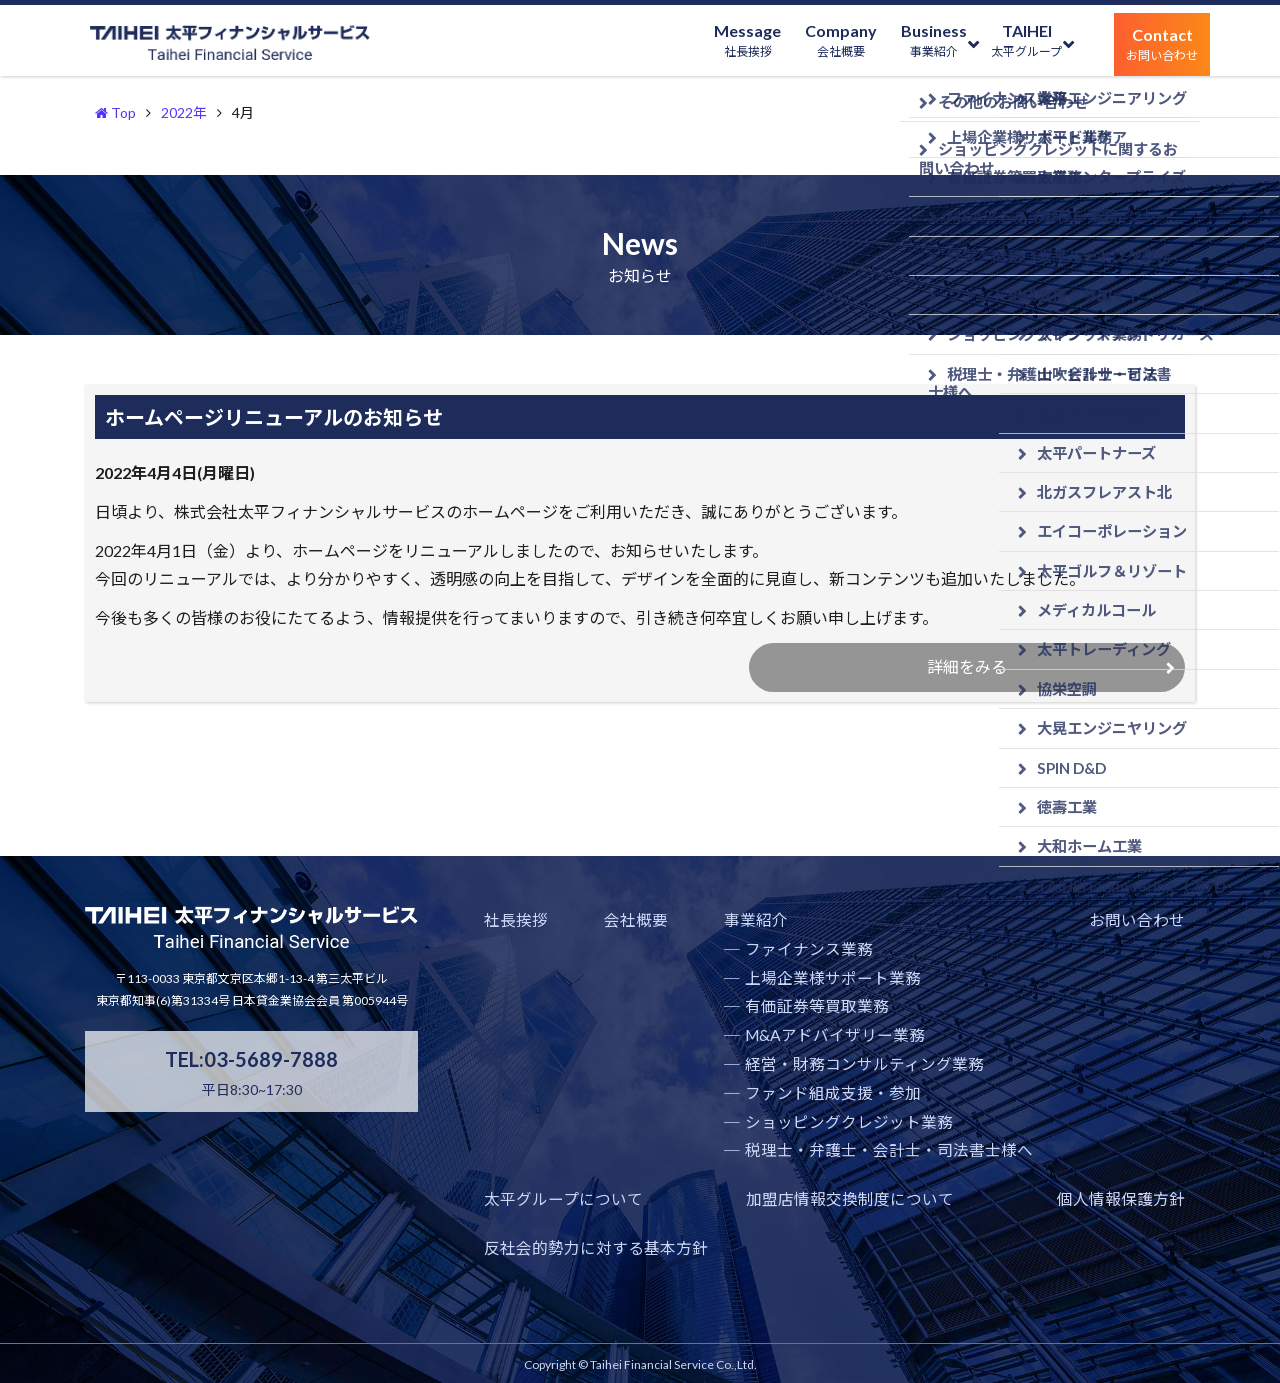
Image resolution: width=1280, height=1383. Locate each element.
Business (894, 44)
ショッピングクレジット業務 (753, 1168)
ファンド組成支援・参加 (739, 1139)
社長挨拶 (512, 966)
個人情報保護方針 (827, 1245)
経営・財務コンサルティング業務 (766, 1110)
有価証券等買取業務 (725, 1053)
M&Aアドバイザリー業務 (741, 1081)
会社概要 (591, 966)
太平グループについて (1115, 966)
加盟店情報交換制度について (575, 1245)
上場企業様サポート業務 (739, 1024)
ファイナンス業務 (718, 995)
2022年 (184, 112)
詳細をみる (961, 676)
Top (115, 112)
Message (675, 44)
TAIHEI (1002, 44)
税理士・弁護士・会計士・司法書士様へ (788, 1197)
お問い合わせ (980, 966)
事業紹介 (671, 966)
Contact (1154, 44)
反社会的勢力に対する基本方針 (1087, 1245)
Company (785, 44)
